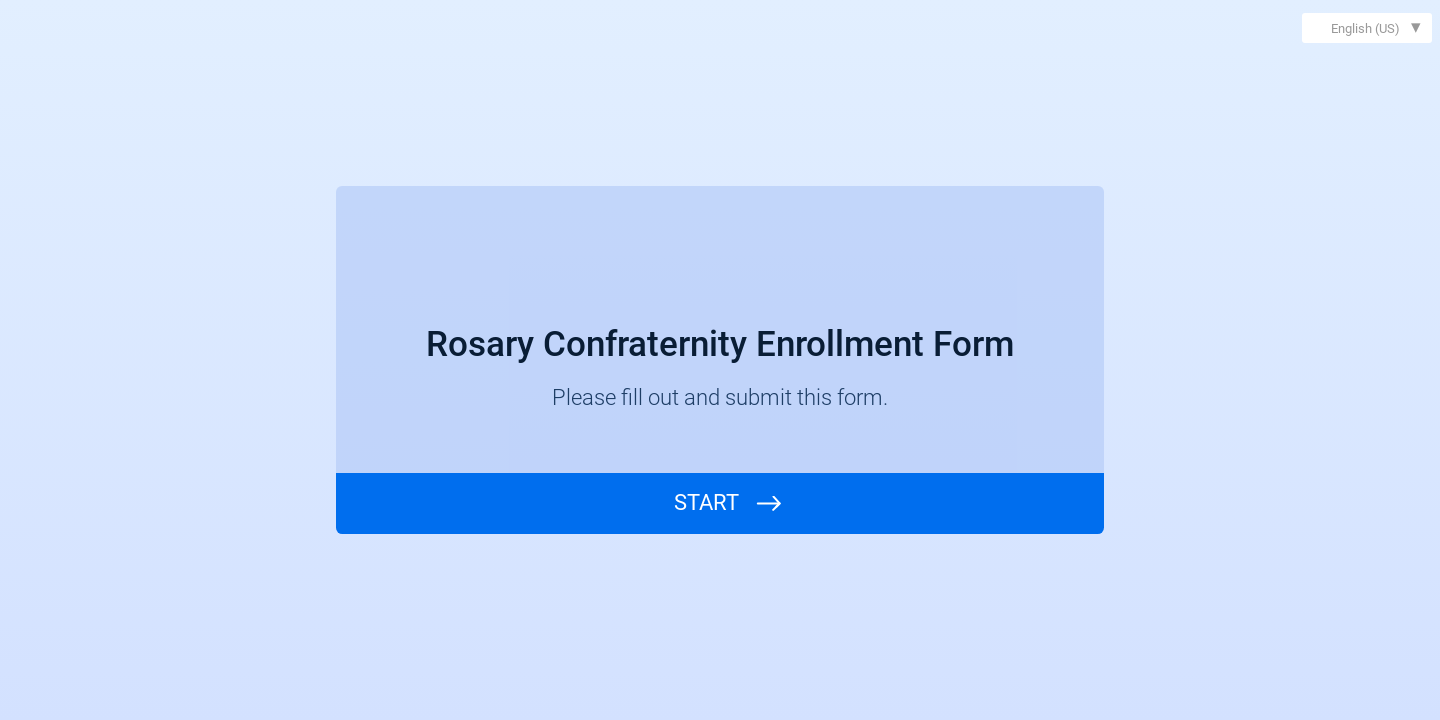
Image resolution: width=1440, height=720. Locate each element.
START (706, 502)
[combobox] (1367, 28)
